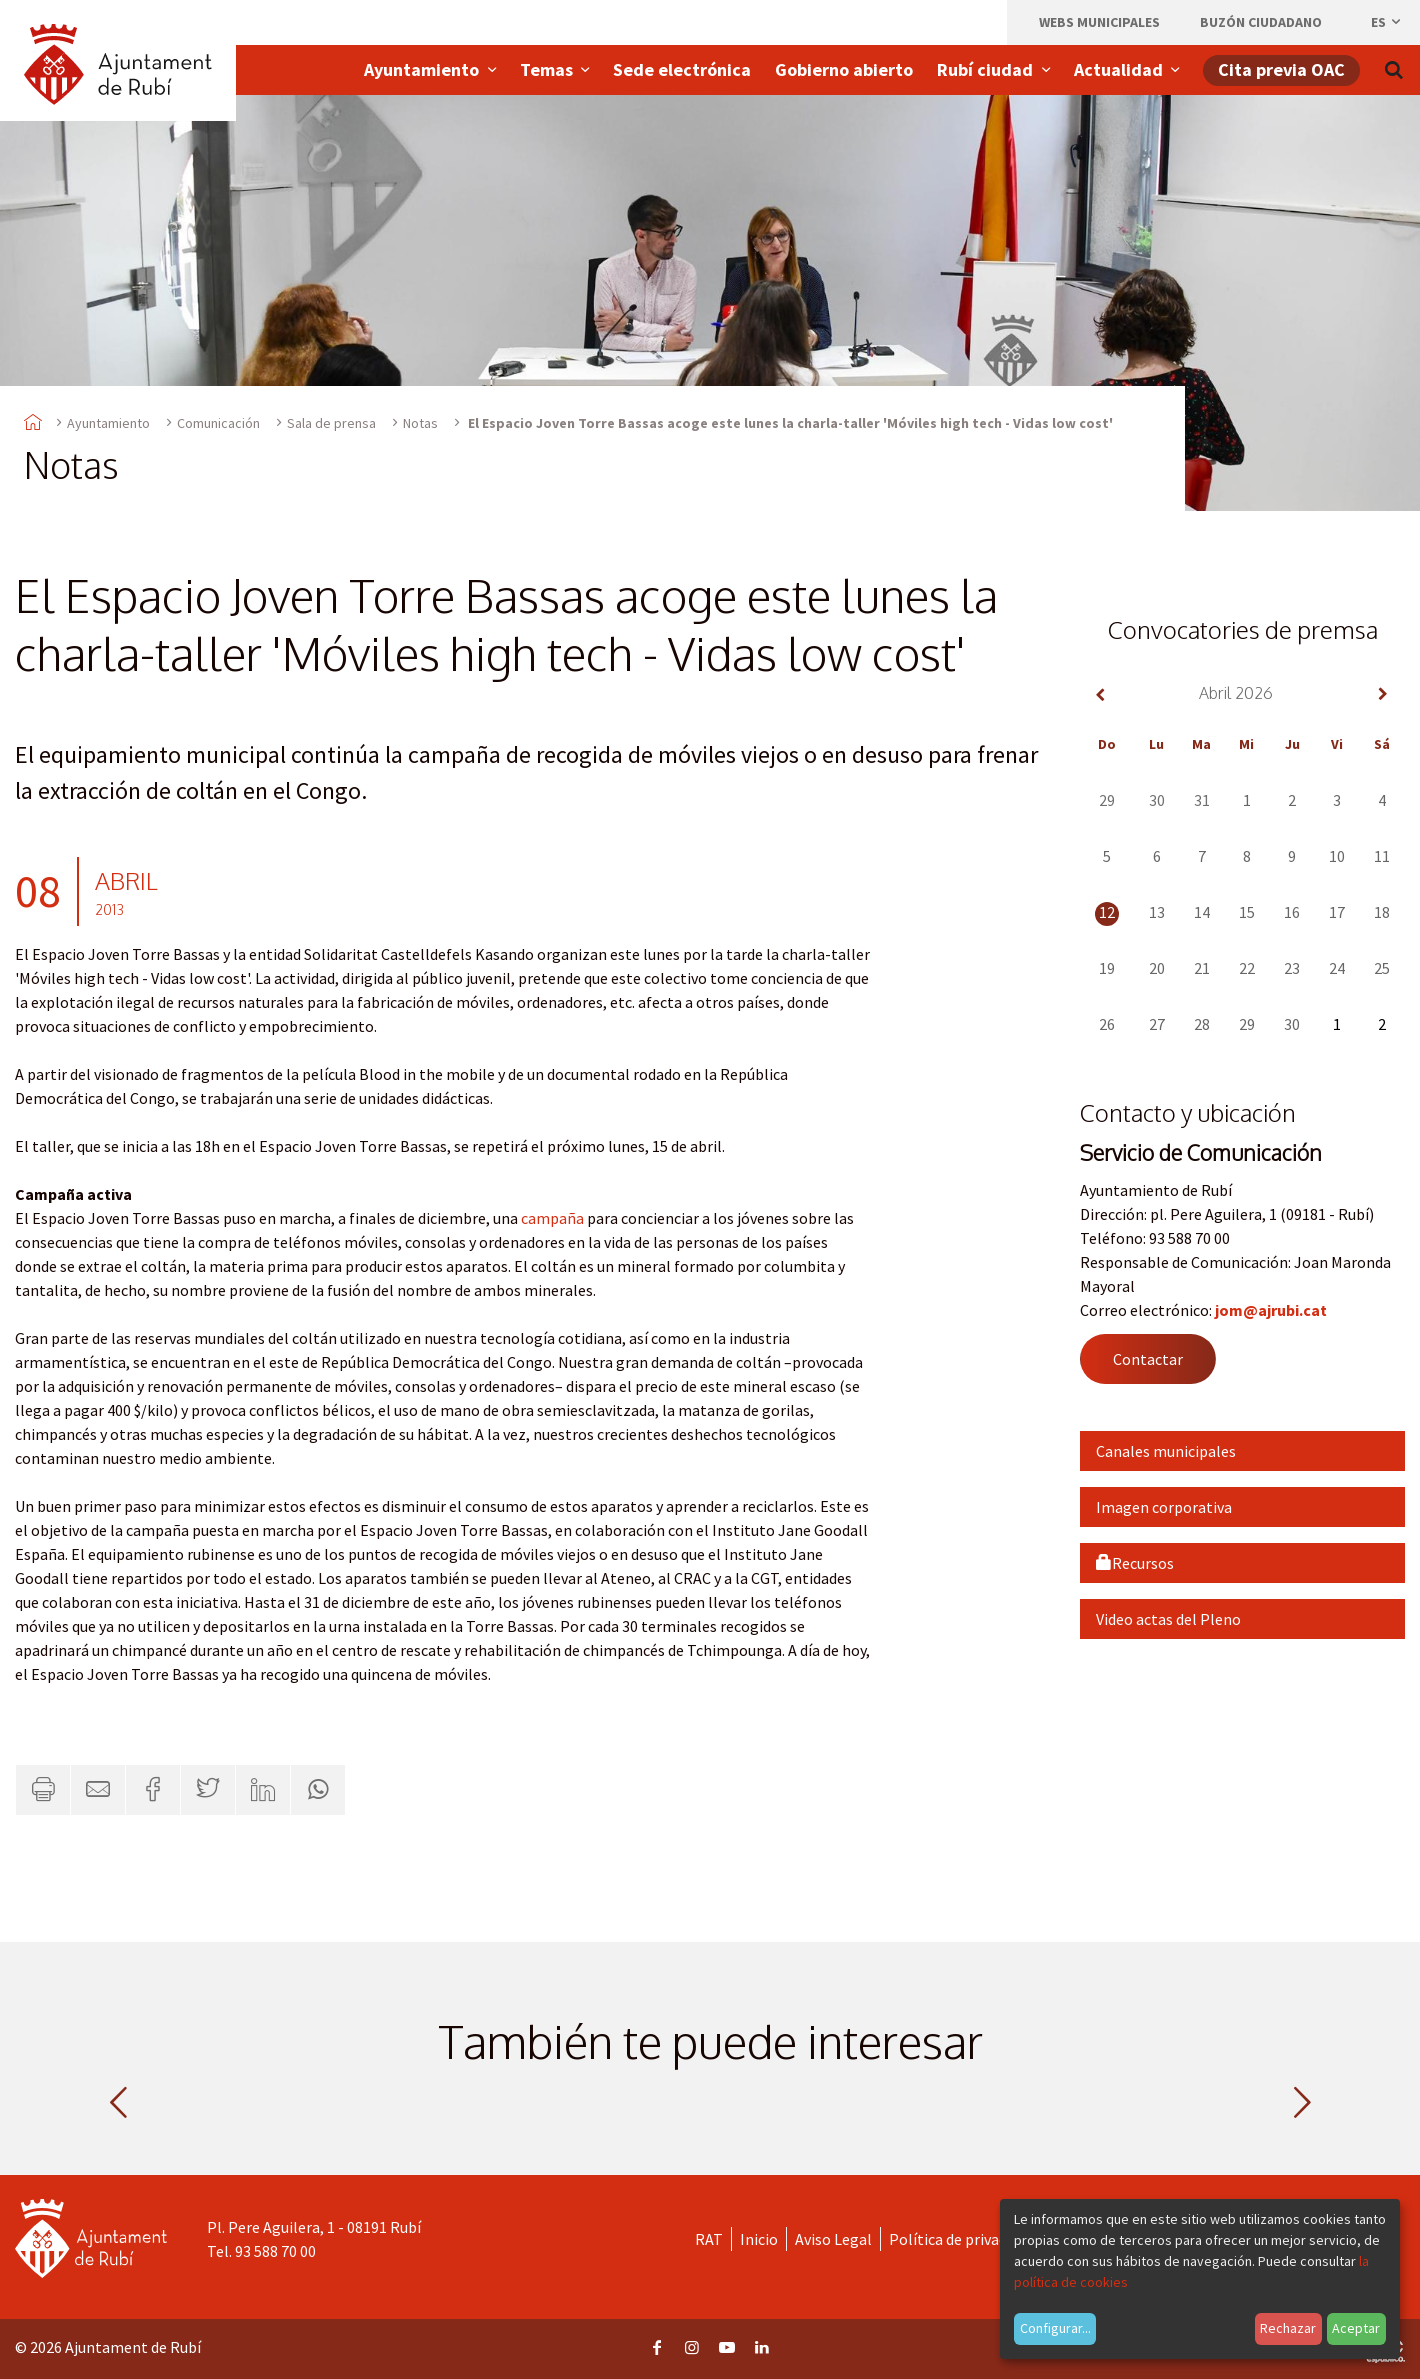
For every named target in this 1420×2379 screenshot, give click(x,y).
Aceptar (1356, 2328)
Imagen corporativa (1164, 1507)
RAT (709, 2239)
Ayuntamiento (108, 423)
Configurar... (1055, 2328)
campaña (552, 1218)
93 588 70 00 (275, 2251)
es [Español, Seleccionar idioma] (1387, 22)
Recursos (1135, 1563)
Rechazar (1288, 2328)
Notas (420, 423)
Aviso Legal (833, 2239)
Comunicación (218, 423)
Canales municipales (1166, 1451)
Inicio (759, 2239)
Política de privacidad (961, 2239)
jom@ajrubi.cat (1271, 1310)
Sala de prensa (331, 423)
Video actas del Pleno (1168, 1619)
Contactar (1148, 1359)
